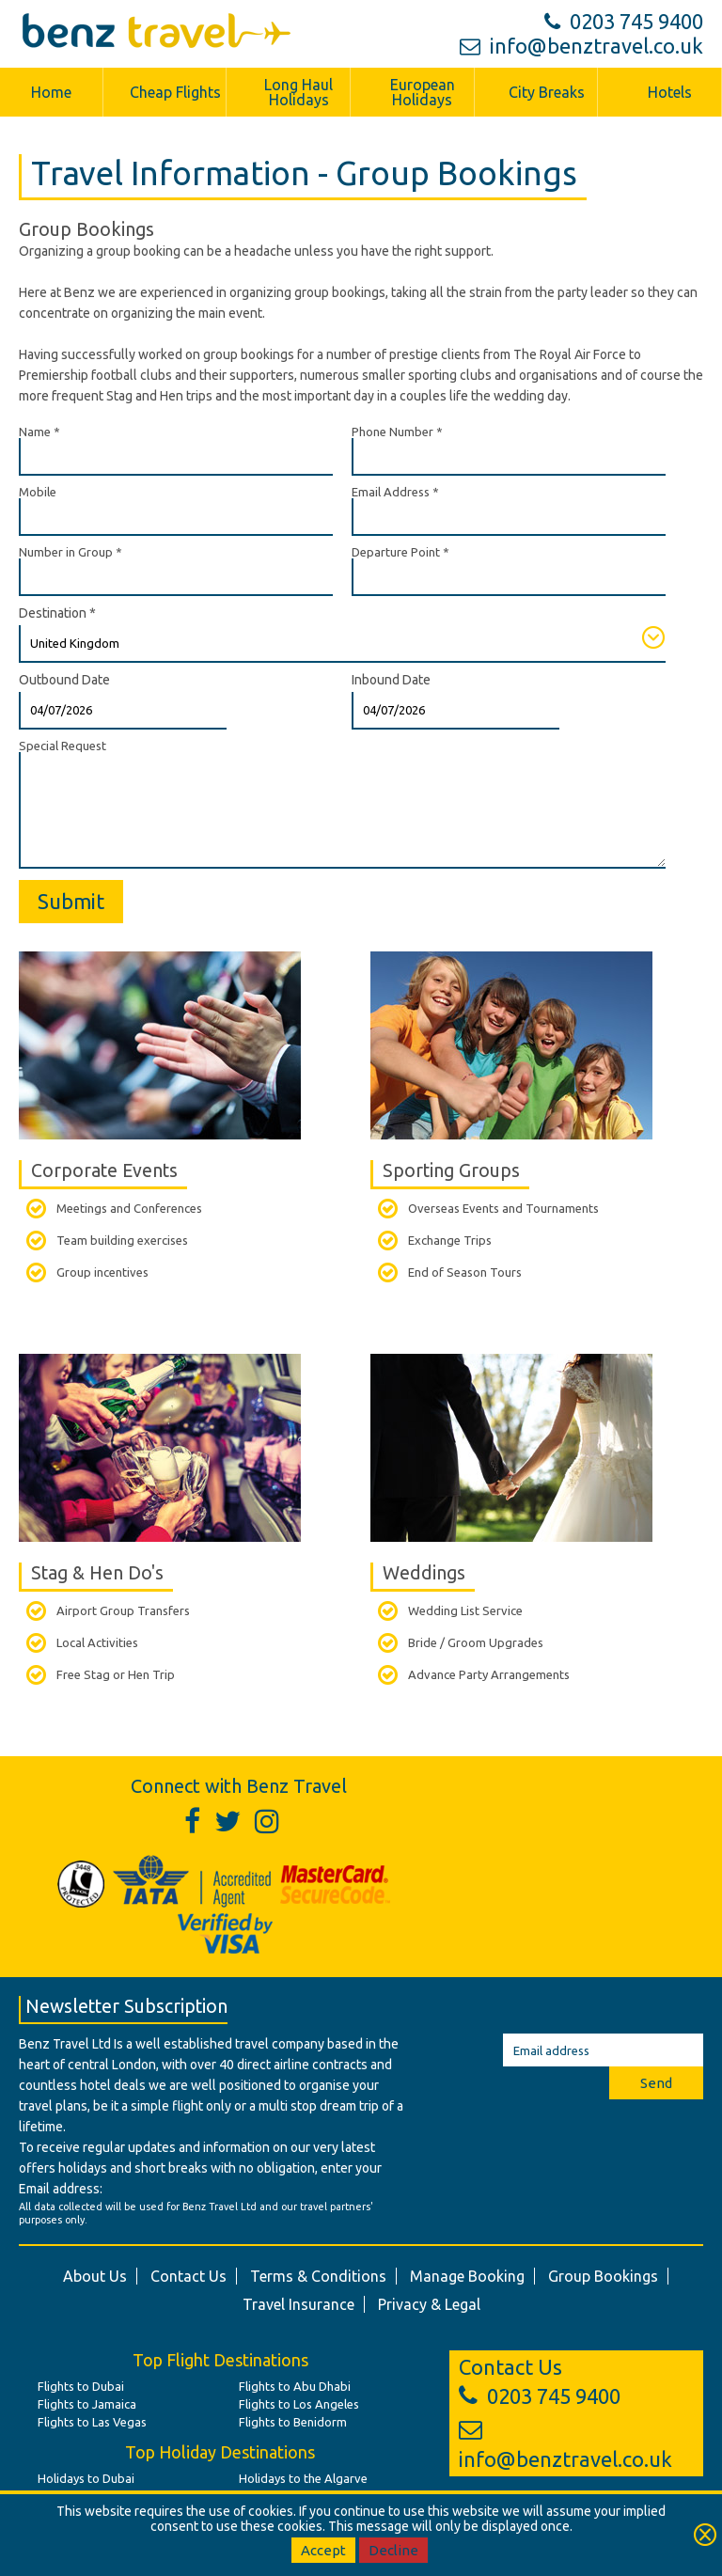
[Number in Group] (176, 577)
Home (51, 92)
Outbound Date (64, 679)
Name (39, 431)
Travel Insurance (298, 2304)
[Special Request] (342, 810)
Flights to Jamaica (87, 2404)
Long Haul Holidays (298, 92)
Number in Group (70, 551)
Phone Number (397, 431)
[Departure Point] (509, 577)
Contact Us (188, 2276)
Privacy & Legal (429, 2304)
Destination (57, 612)
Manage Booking (467, 2276)
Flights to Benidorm (293, 2421)
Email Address (395, 491)
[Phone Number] (509, 457)
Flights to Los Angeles (299, 2404)
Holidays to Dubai (86, 2478)
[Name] (176, 457)
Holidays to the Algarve (303, 2478)
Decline (393, 2550)
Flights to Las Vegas (92, 2421)
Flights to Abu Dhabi (295, 2386)
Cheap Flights (175, 92)
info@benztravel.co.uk (581, 45)
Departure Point (400, 551)
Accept (323, 2550)
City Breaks (547, 92)
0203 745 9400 (623, 21)
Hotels (670, 92)
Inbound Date (391, 679)
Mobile (37, 491)
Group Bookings (603, 2276)
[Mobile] (176, 517)
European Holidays (422, 92)
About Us (95, 2276)
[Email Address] (509, 517)
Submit (71, 901)
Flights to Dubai (81, 2386)
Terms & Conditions (318, 2276)
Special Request (62, 745)
